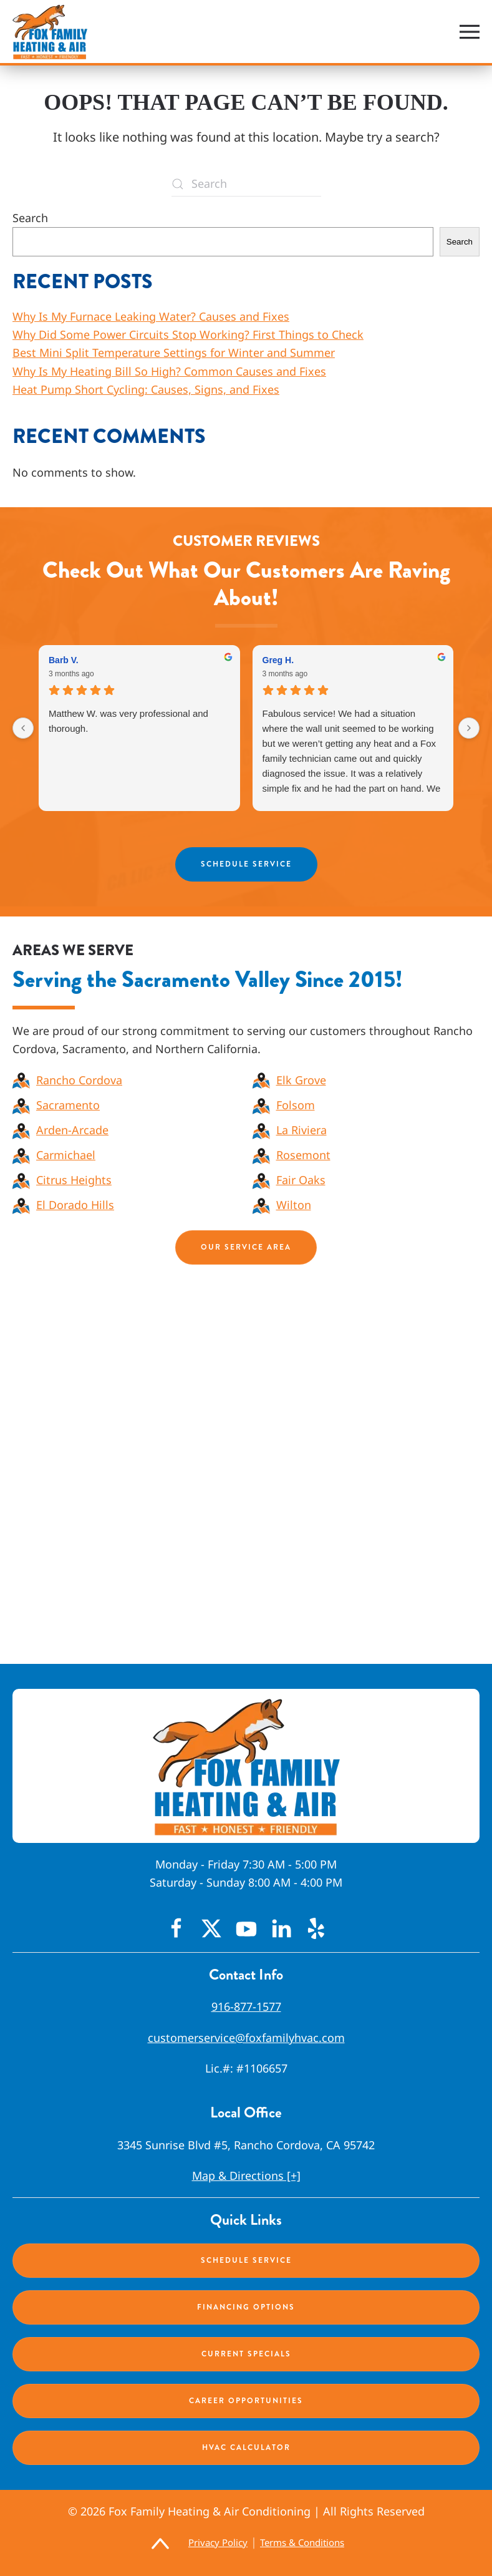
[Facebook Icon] (176, 1927)
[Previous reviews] (23, 728)
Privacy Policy (218, 2542)
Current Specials (246, 2354)
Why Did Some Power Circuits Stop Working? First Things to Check (188, 334)
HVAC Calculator (246, 2447)
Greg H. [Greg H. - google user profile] (278, 660)
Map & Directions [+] (246, 2175)
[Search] (246, 184)
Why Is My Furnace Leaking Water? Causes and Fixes (150, 316)
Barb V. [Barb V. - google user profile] (64, 660)
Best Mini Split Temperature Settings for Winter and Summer (173, 352)
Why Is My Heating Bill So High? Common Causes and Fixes (169, 371)
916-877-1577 (246, 2006)
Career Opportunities (246, 2400)
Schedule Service (246, 864)
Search (30, 217)
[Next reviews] (469, 728)
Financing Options (246, 2307)
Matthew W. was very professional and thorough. (128, 721)
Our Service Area (246, 1247)
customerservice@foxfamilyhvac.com (246, 2037)
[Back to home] (49, 31)
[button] (470, 31)
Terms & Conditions (302, 2542)
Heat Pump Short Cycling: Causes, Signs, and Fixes (145, 389)
